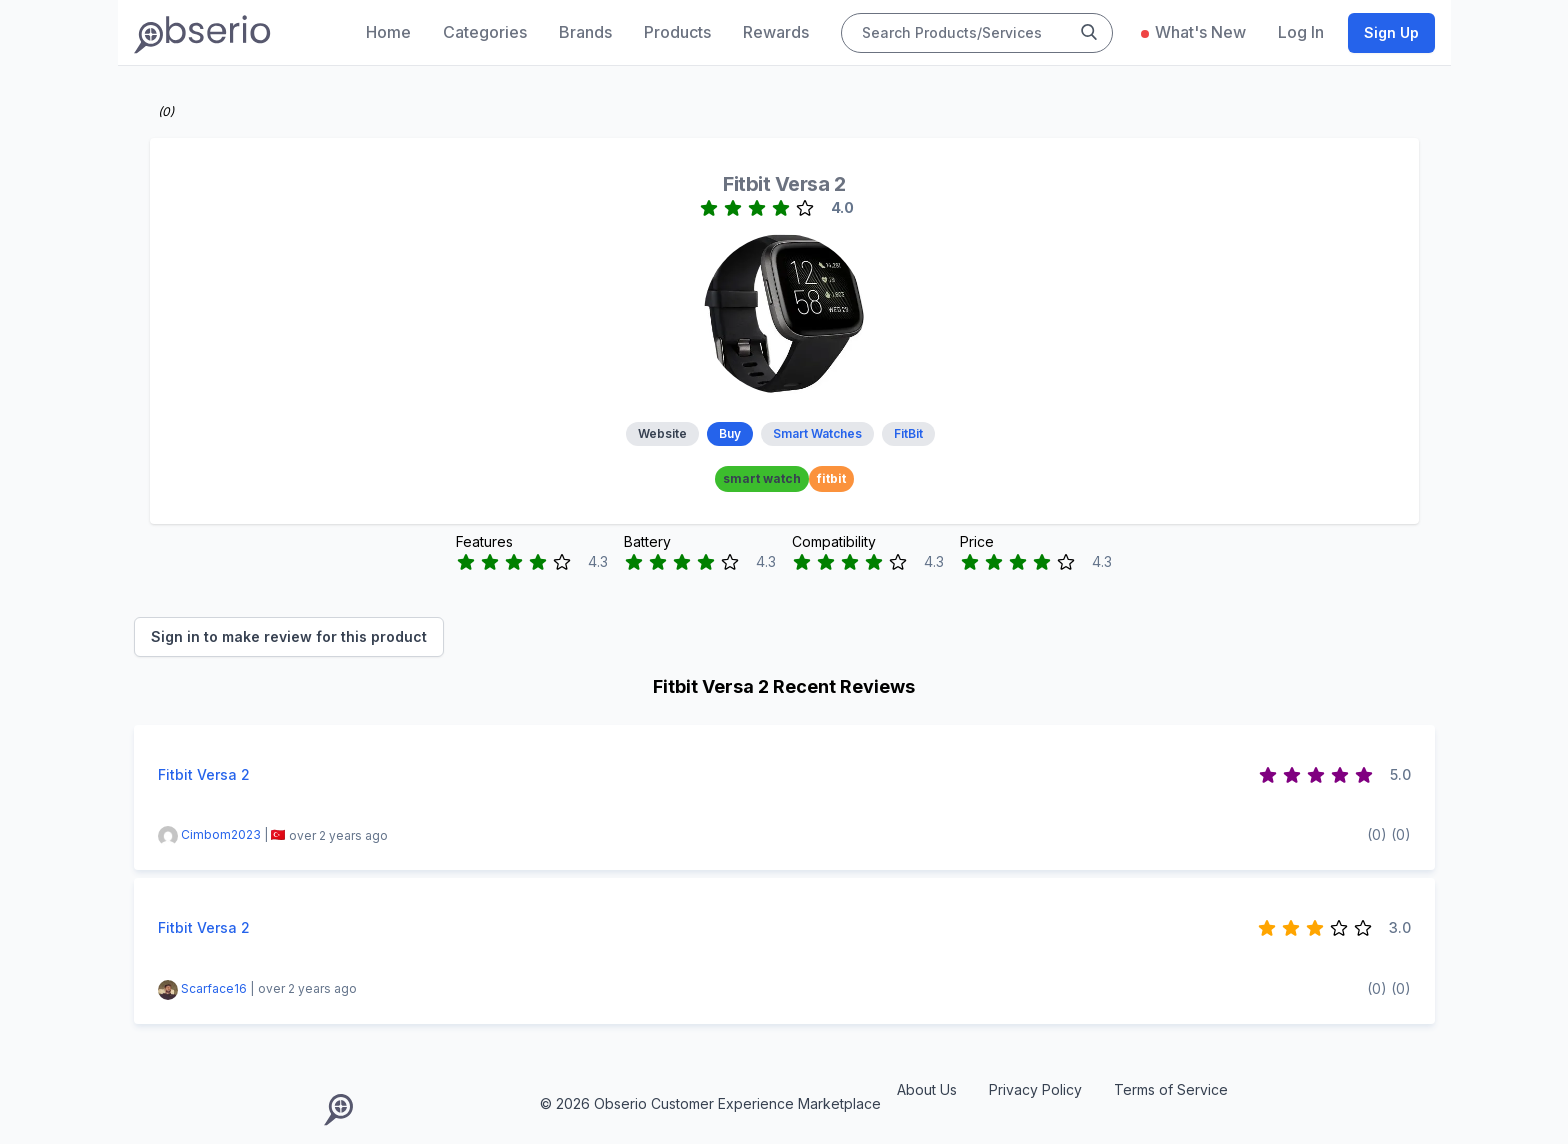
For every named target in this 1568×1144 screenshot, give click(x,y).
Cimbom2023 (221, 835)
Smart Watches (817, 433)
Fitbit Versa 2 (784, 184)
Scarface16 (215, 988)
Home (388, 32)
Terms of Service (1171, 1089)
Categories (485, 32)
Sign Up (1391, 32)
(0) (1377, 834)
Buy (730, 433)
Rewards (776, 32)
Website (662, 433)
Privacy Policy (1035, 1089)
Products (677, 32)
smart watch (762, 478)
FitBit (908, 433)
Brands (585, 32)
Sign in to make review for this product (289, 636)
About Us (927, 1089)
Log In (1301, 32)
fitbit (831, 478)
